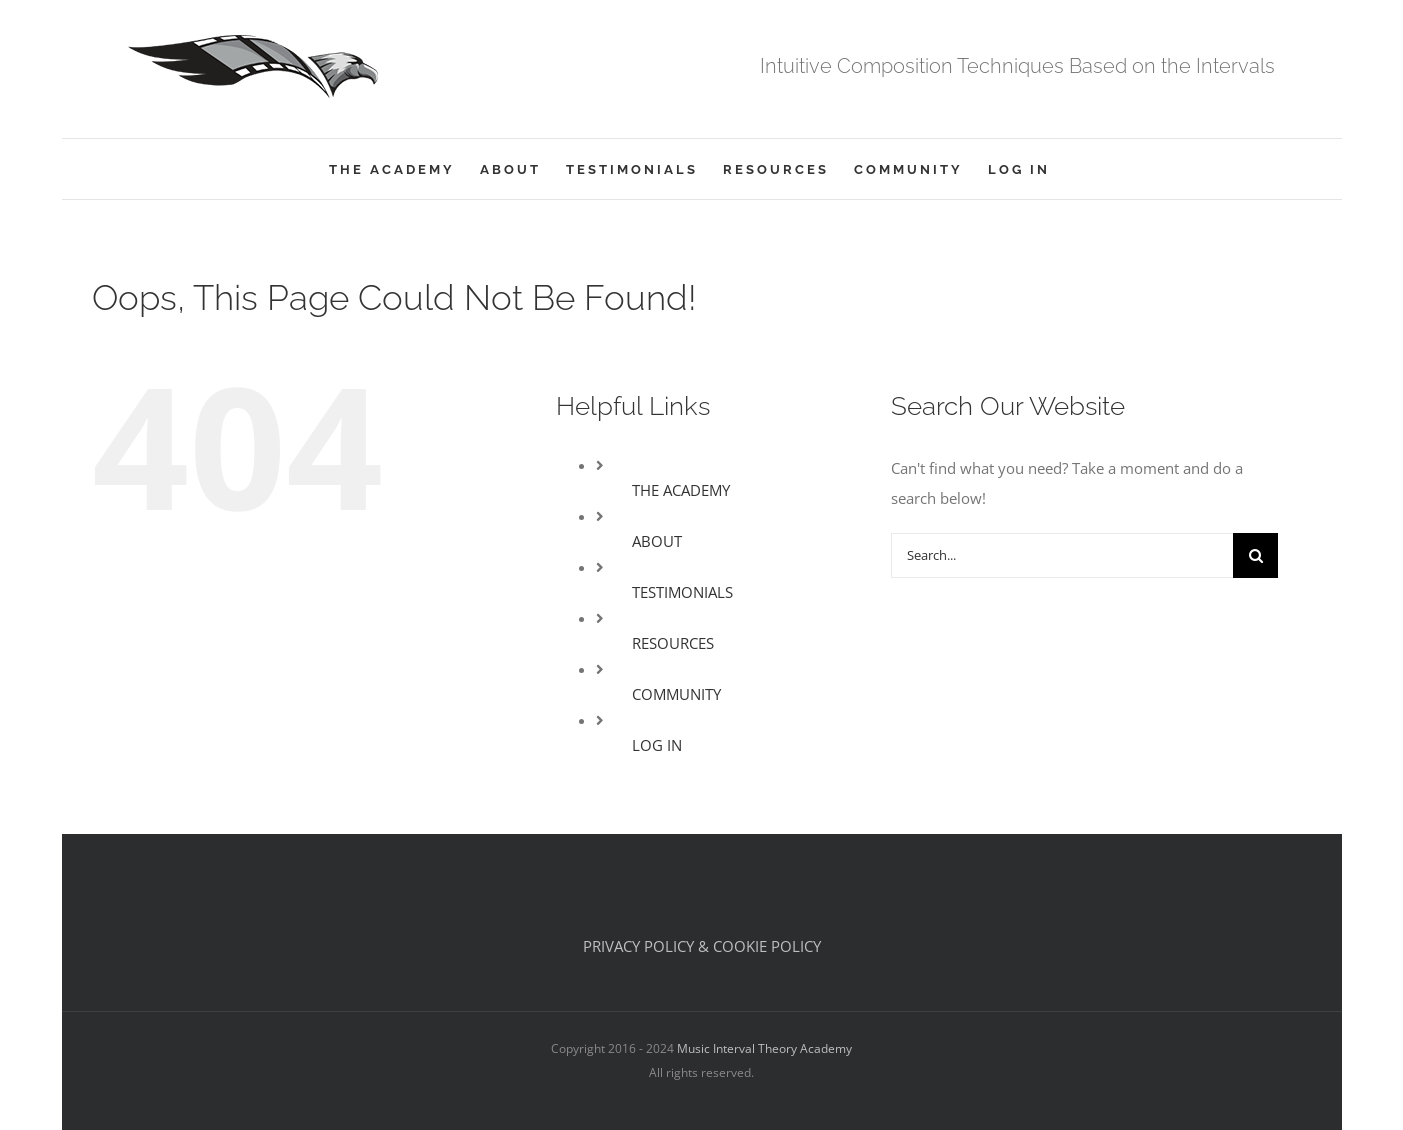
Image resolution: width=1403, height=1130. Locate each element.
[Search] (1255, 555)
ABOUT (657, 541)
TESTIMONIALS (682, 592)
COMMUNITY (676, 694)
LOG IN (657, 745)
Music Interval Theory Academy (764, 1048)
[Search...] (1062, 555)
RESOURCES (673, 643)
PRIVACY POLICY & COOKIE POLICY (702, 946)
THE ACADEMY (681, 490)
